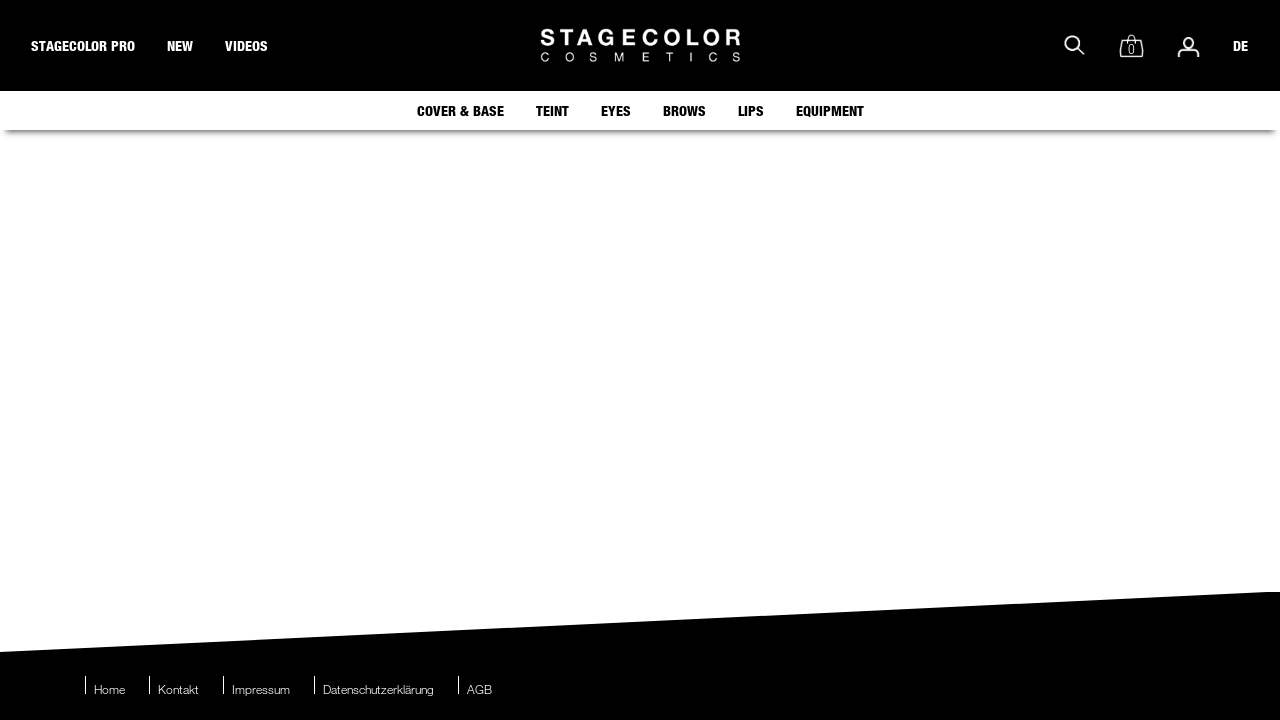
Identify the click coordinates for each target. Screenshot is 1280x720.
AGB (479, 689)
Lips (751, 110)
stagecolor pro (83, 45)
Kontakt (178, 689)
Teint (552, 110)
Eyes (616, 110)
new (180, 45)
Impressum (261, 689)
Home (109, 689)
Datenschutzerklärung (378, 689)
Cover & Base (460, 110)
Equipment (830, 110)
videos (246, 45)
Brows (684, 110)
